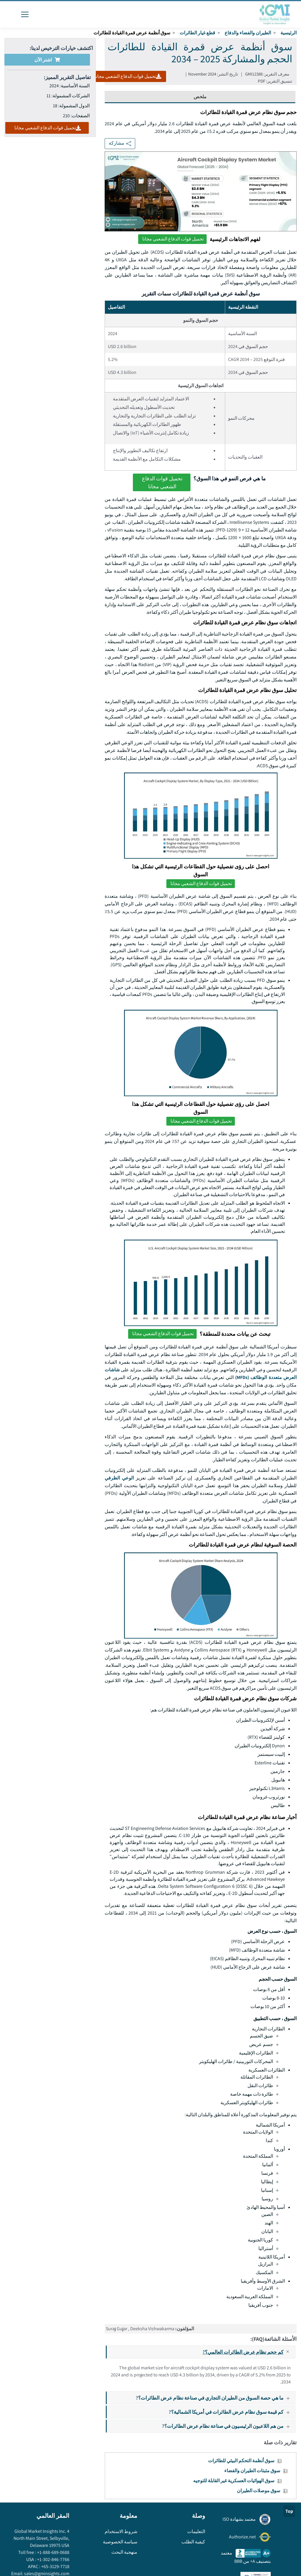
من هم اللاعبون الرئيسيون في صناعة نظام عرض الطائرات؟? (228, 2426)
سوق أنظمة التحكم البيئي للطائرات (241, 2461)
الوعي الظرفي (119, 1478)
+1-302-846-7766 (52, 2559)
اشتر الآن (47, 60)
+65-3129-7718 (54, 2566)
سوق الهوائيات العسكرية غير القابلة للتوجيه (233, 2481)
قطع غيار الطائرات (197, 33)
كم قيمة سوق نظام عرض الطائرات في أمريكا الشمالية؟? (232, 2411)
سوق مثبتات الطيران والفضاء (252, 2471)
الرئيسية (288, 33)
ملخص (200, 96)
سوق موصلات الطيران (258, 2491)
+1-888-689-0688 (52, 2552)
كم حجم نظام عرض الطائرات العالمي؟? (249, 2352)
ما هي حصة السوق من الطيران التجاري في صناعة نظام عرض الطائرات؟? (215, 2397)
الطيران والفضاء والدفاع (248, 33)
